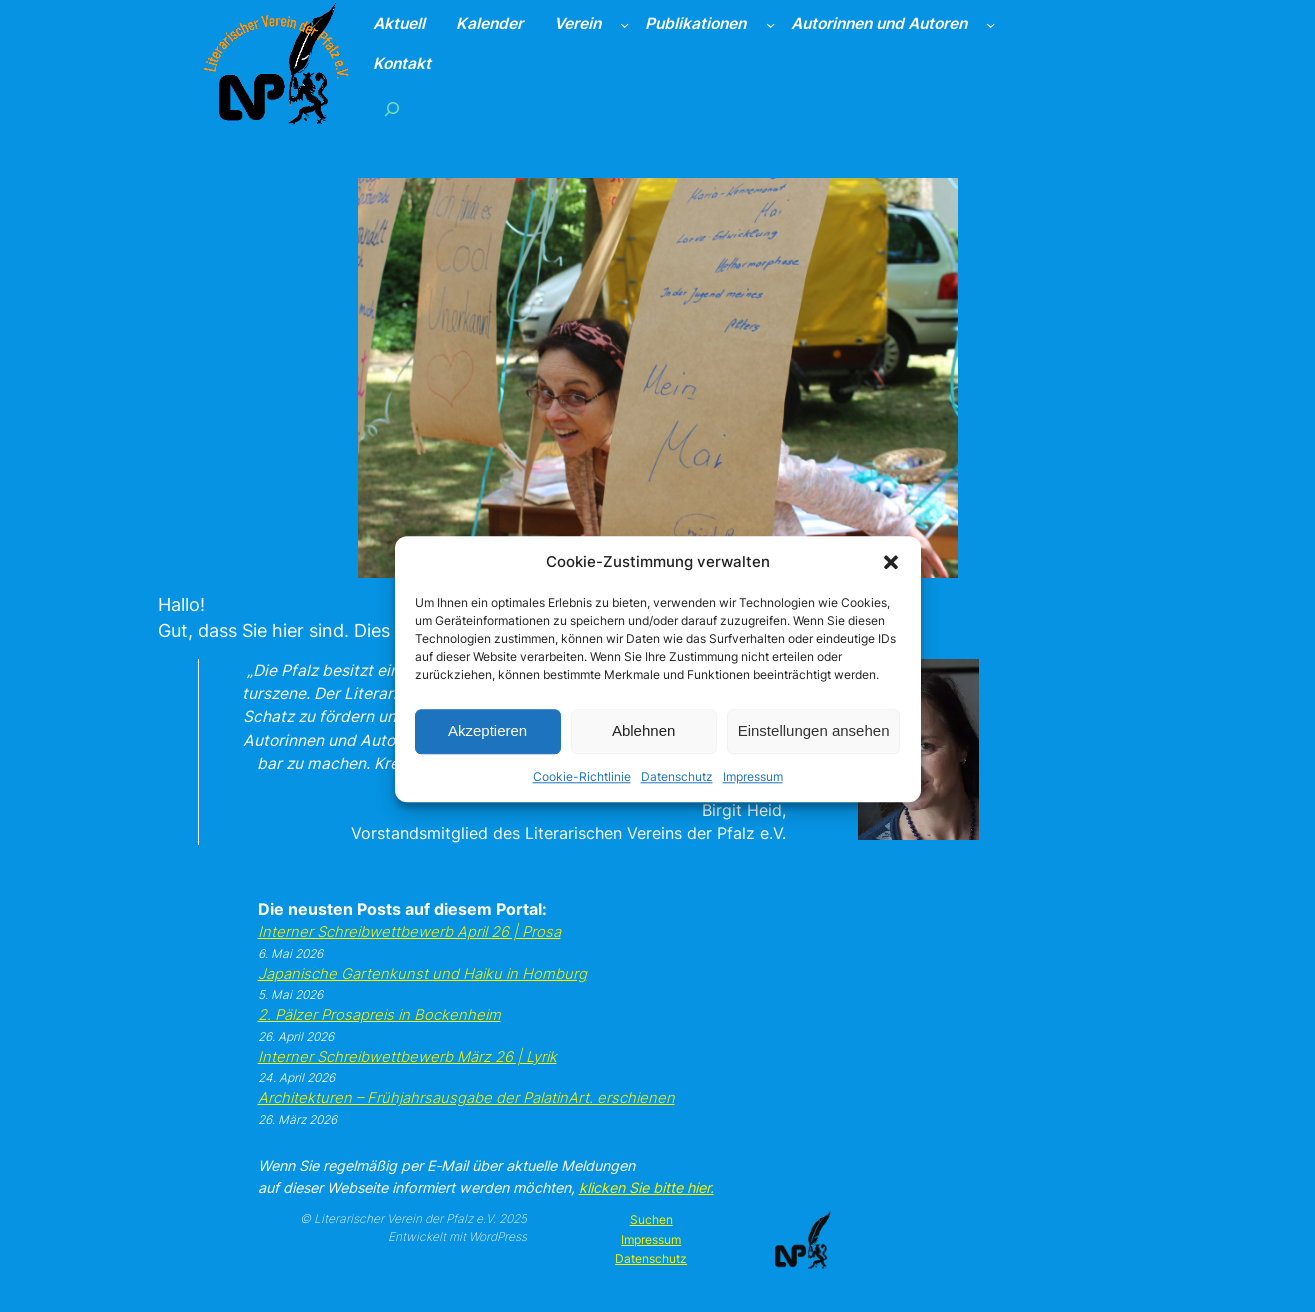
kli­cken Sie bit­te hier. (646, 1187)
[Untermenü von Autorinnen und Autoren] (990, 24)
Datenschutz (677, 794)
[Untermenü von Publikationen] (770, 24)
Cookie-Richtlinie (582, 794)
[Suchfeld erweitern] (391, 109)
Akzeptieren (487, 748)
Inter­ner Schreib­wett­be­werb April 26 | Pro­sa (409, 932)
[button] (891, 581)
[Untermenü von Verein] (624, 24)
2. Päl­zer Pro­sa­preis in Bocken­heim (379, 1015)
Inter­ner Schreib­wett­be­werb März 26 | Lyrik (407, 1057)
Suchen (651, 1219)
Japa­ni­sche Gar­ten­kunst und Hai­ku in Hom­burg (422, 974)
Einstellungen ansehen (814, 748)
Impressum (753, 794)
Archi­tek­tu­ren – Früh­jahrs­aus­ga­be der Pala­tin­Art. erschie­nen (466, 1098)
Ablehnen (643, 748)
